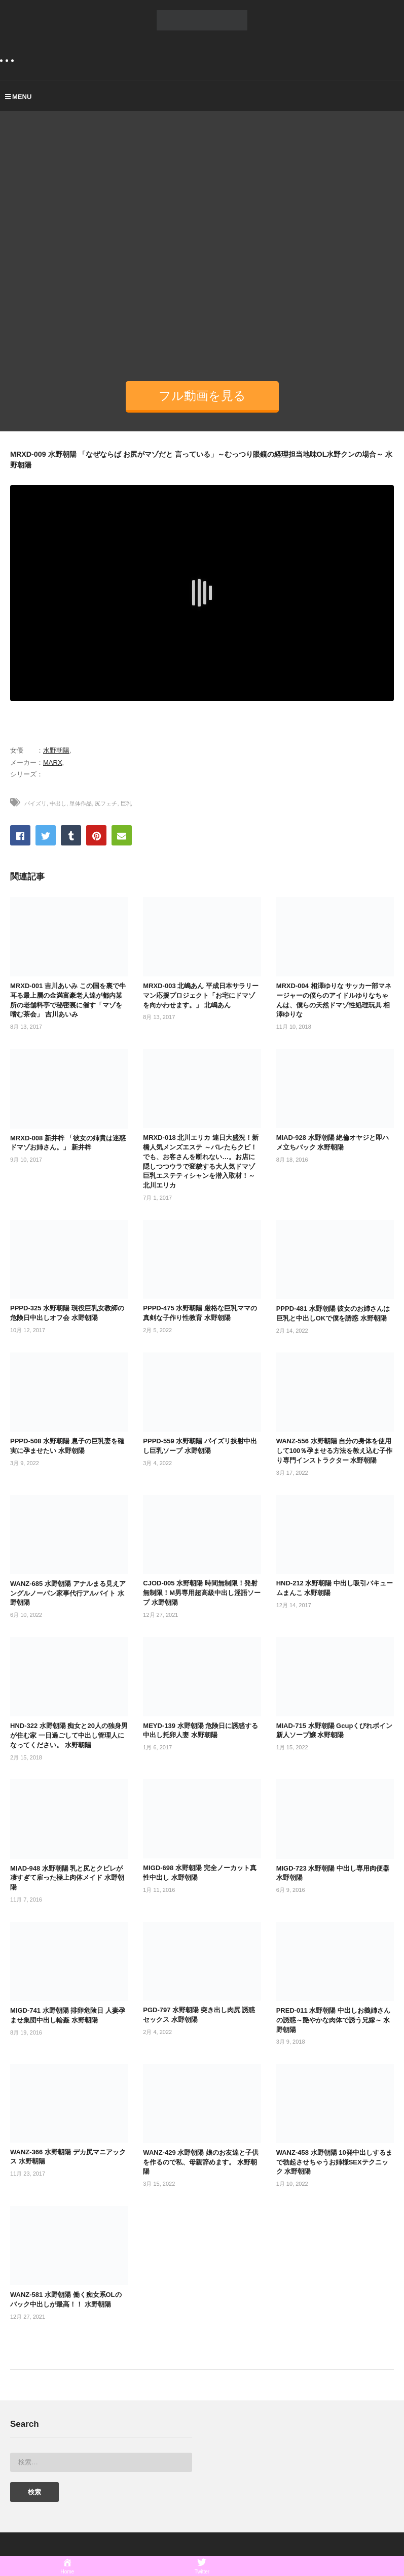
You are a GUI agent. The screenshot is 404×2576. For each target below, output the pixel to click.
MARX (52, 762)
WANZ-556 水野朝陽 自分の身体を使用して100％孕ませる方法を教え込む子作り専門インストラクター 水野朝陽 (334, 1450)
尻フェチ (106, 803)
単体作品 (80, 803)
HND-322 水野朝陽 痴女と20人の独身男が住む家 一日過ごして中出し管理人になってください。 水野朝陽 (69, 1735)
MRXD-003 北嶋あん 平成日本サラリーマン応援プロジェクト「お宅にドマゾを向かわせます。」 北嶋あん (201, 995)
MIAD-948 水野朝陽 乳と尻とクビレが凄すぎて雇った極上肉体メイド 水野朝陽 (67, 1878)
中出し (58, 803)
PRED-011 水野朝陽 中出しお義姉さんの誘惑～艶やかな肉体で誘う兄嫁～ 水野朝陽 (333, 2020)
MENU (18, 96)
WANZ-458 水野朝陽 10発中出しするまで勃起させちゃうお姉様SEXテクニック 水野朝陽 (334, 2162)
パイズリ (35, 803)
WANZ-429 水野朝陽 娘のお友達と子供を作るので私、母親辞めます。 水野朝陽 (201, 2162)
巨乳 (126, 803)
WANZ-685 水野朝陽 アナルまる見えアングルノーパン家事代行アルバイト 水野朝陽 (68, 1593)
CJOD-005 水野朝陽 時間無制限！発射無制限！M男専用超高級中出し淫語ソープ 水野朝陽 (202, 1592)
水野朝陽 (56, 750)
